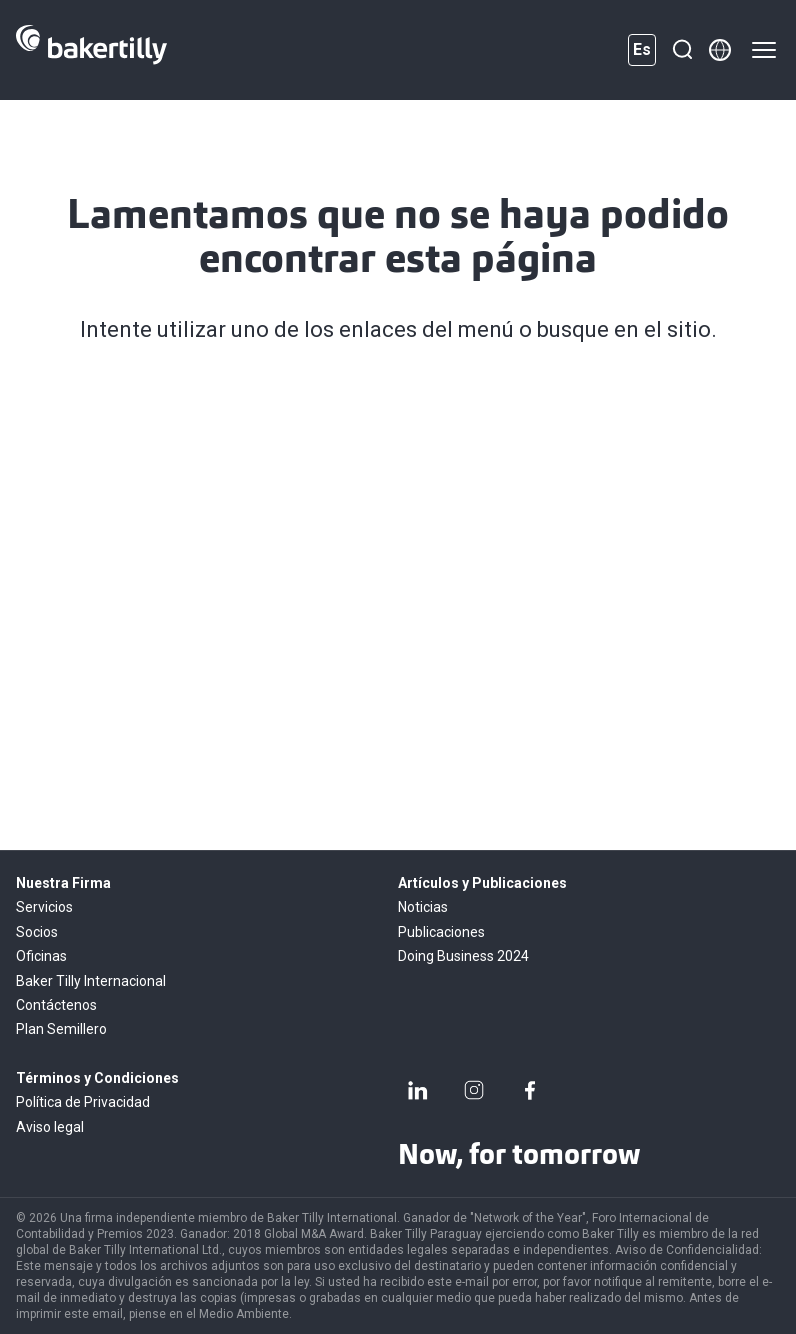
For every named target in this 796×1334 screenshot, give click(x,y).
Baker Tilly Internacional (91, 981)
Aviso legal (50, 1127)
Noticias (423, 907)
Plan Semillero (61, 1029)
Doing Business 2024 (463, 956)
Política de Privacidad (83, 1102)
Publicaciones (441, 932)
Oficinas (41, 956)
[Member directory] (720, 50)
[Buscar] (682, 50)
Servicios (44, 907)
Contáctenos (56, 1005)
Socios (37, 932)
